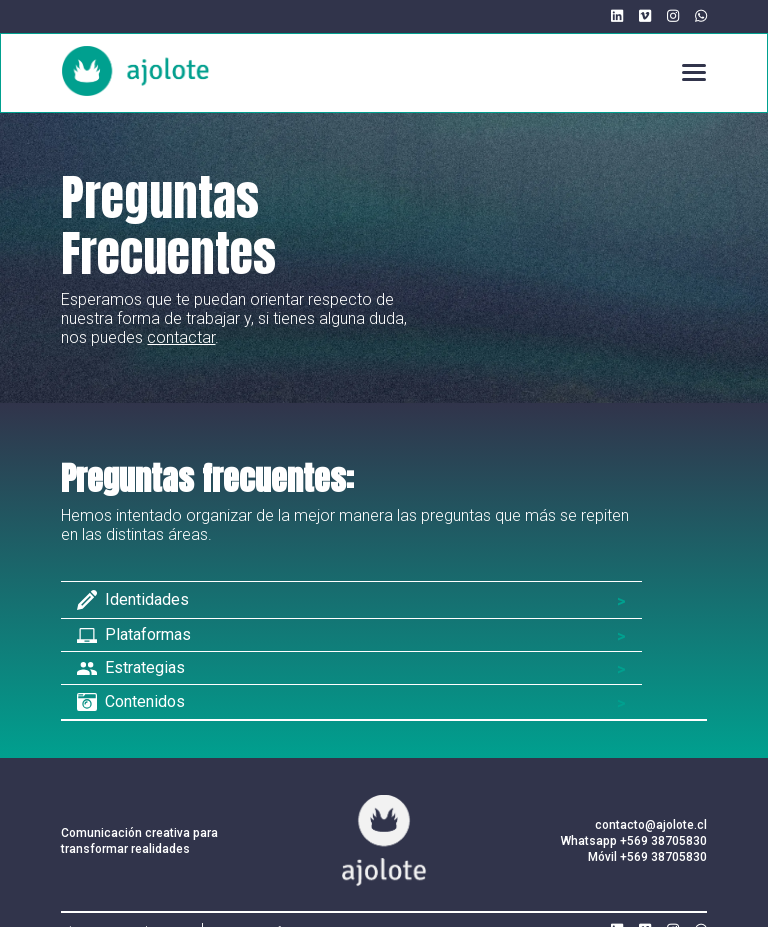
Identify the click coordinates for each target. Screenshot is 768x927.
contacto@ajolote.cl (651, 825)
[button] (685, 72)
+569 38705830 (663, 841)
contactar (181, 337)
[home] (136, 71)
